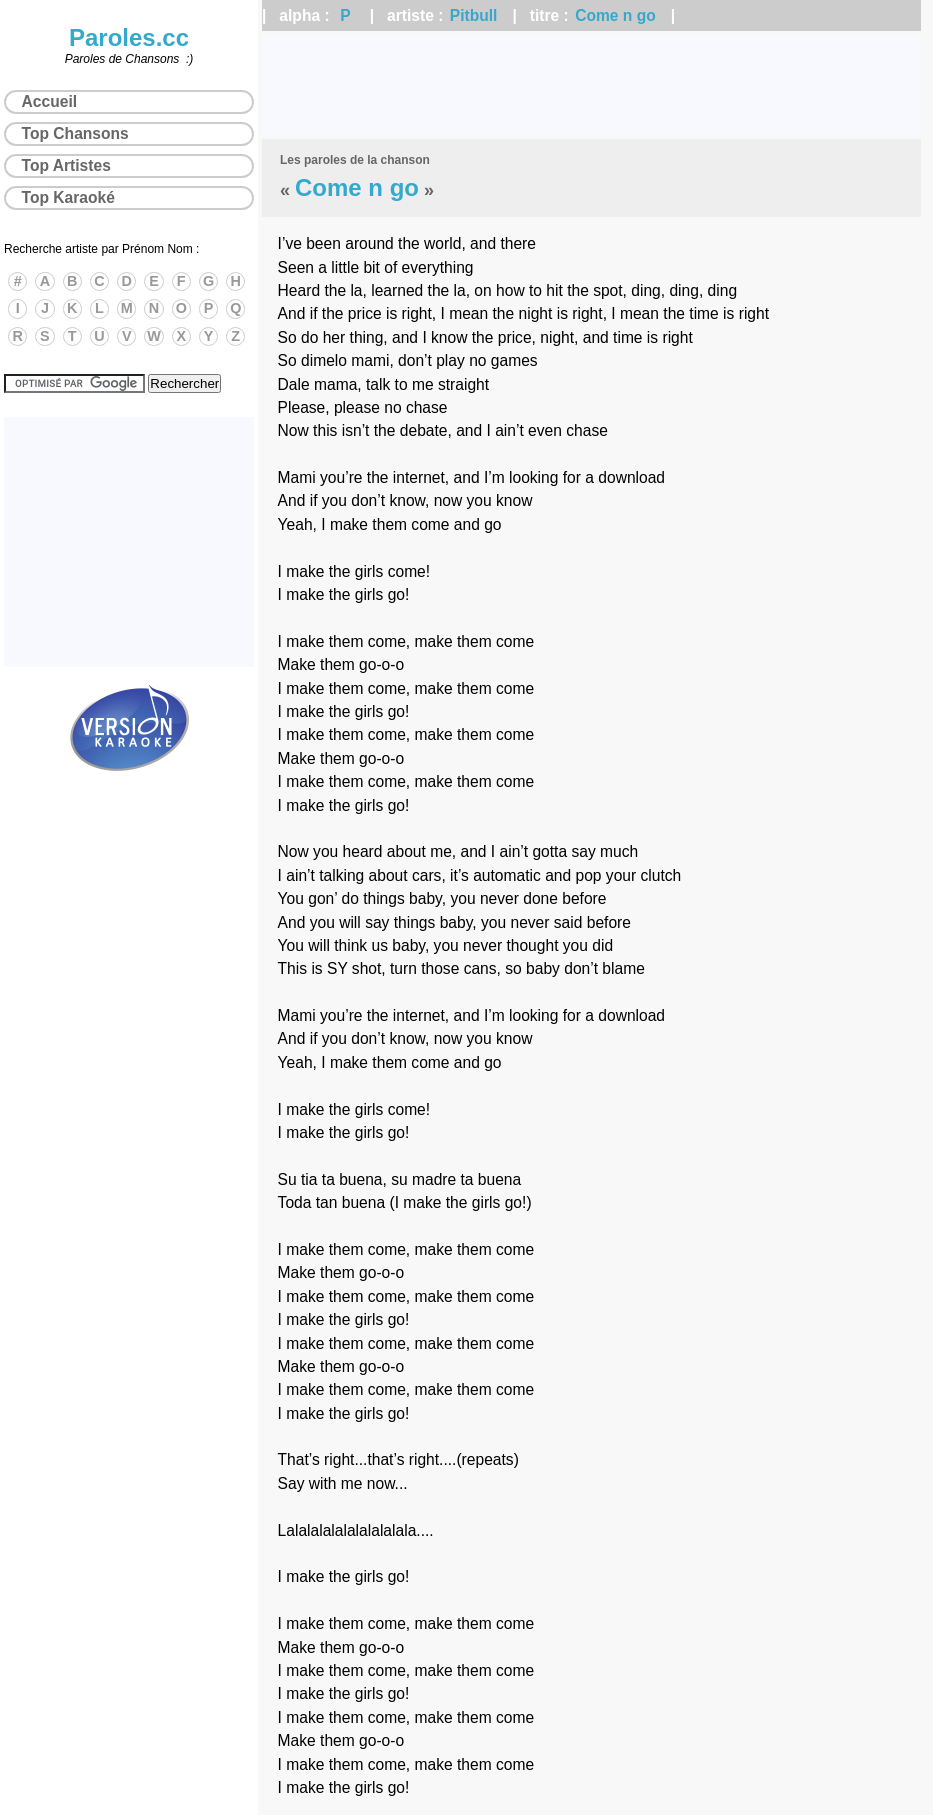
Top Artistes (66, 165)
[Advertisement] (591, 85)
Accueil (49, 101)
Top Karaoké (68, 197)
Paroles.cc (129, 37)
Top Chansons (75, 133)
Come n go (615, 15)
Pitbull (474, 15)
